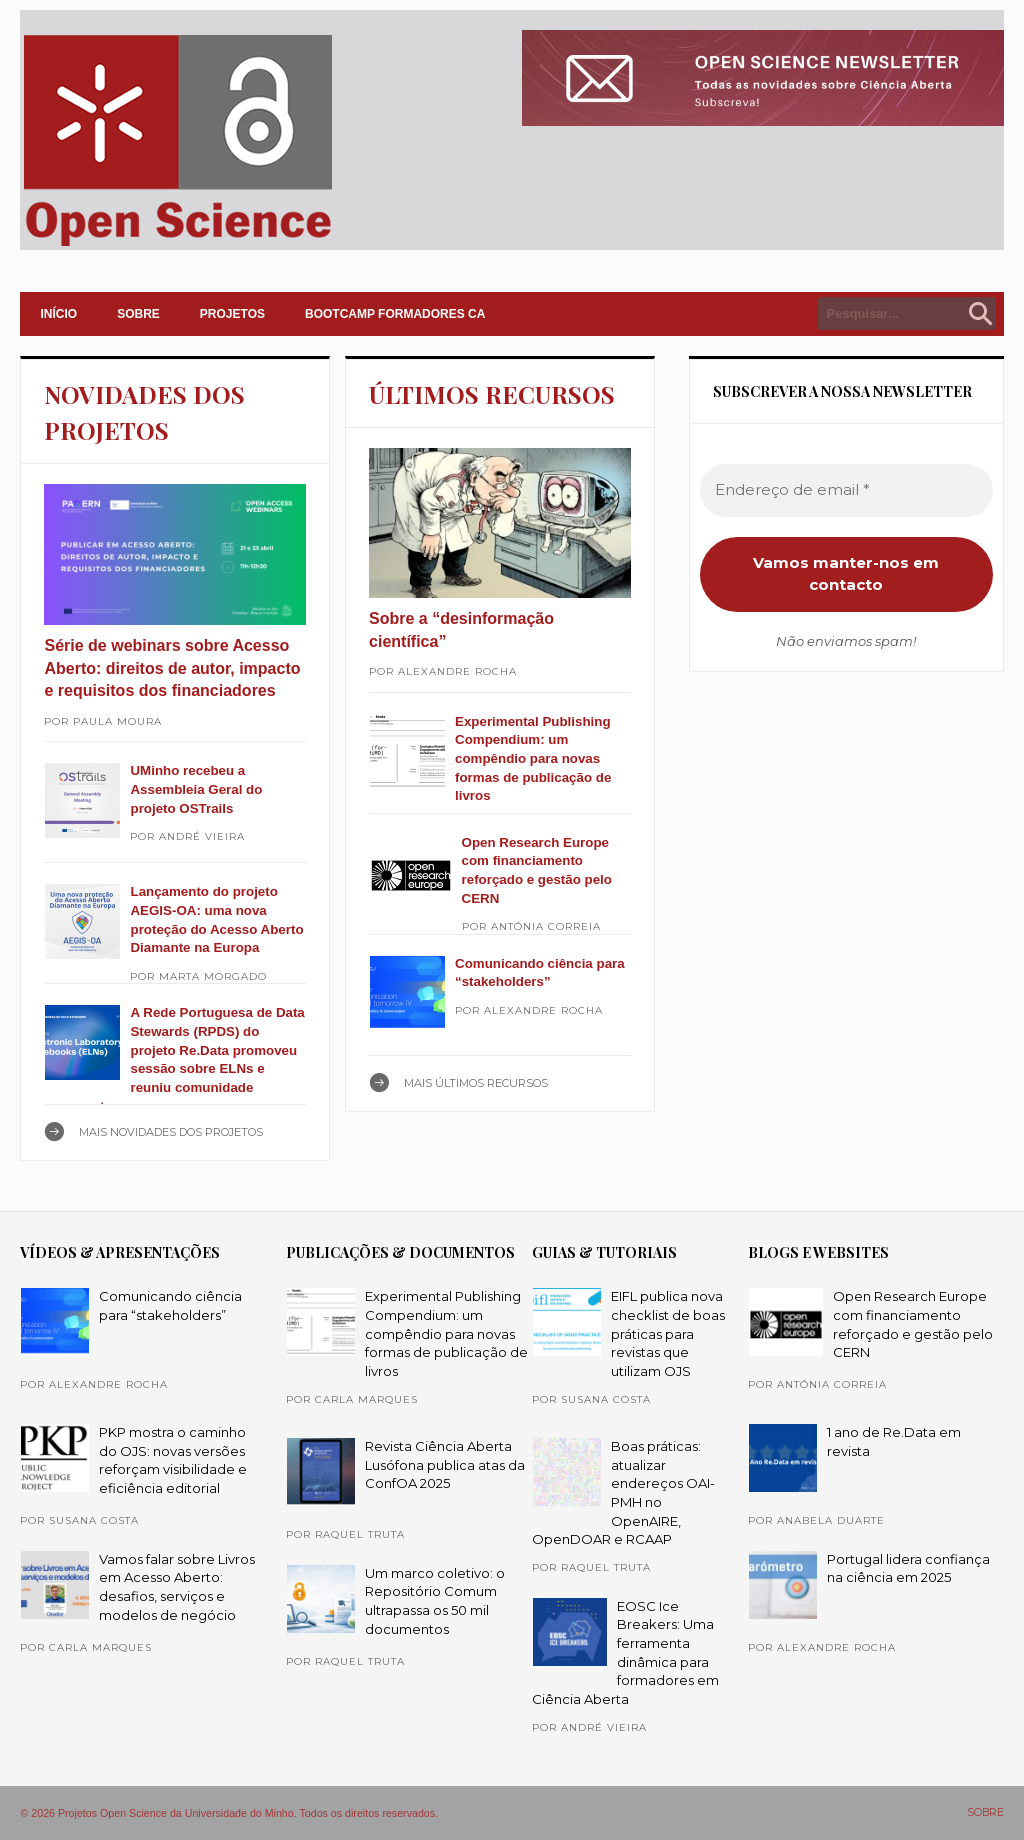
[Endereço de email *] (846, 490)
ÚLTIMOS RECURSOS (492, 394)
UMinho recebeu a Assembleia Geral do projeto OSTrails (196, 789)
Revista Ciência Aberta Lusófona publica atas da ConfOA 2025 (445, 1464)
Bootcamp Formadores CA (395, 314)
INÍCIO (58, 314)
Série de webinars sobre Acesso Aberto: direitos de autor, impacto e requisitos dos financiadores (172, 668)
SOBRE (138, 314)
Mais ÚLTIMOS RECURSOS (476, 1083)
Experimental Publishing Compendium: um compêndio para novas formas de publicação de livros (533, 759)
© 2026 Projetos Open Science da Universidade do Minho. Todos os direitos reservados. (229, 1813)
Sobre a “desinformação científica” (461, 629)
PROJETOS (232, 314)
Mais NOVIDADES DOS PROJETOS (171, 1132)
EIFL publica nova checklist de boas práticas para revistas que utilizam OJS (668, 1333)
